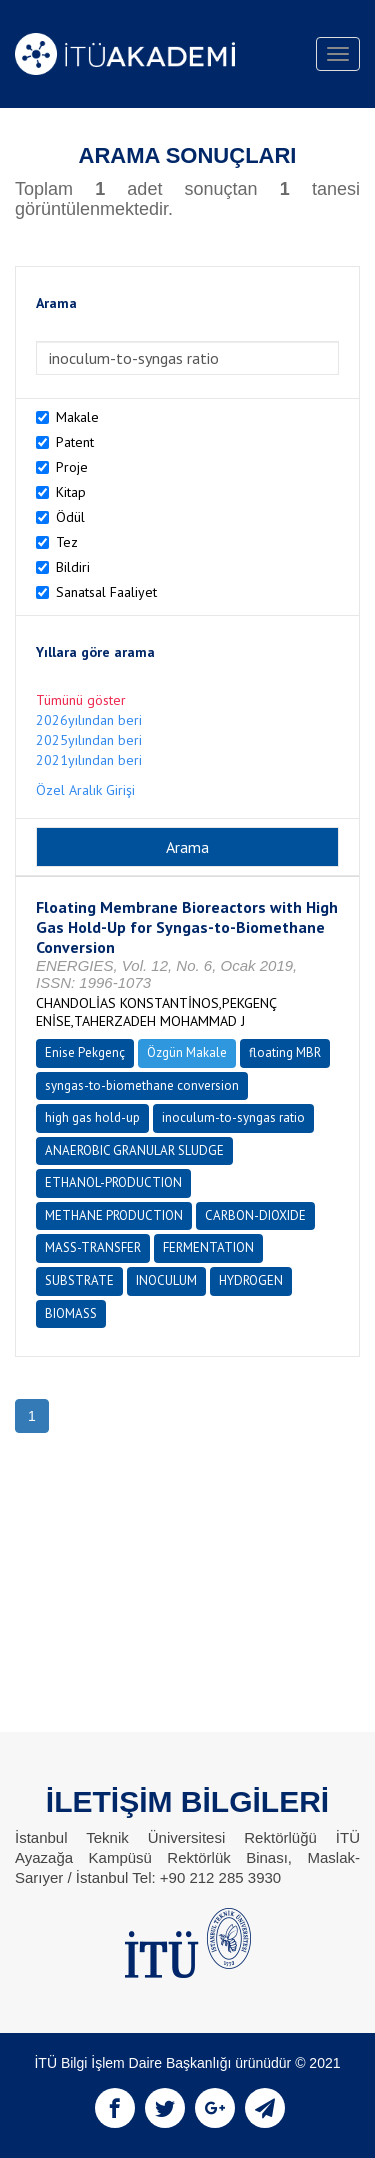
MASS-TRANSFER (93, 1247)
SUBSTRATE (79, 1280)
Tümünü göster (81, 700)
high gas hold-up (92, 1117)
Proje (72, 467)
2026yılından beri (89, 720)
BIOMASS (71, 1313)
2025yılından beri (89, 740)
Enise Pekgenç (85, 1052)
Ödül (70, 517)
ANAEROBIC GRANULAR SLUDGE (134, 1150)
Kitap (71, 492)
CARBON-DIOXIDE (255, 1215)
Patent (75, 442)
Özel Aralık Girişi (85, 790)
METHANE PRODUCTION (114, 1215)
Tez (67, 542)
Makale (77, 417)
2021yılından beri (89, 760)
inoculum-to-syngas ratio (233, 1117)
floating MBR (285, 1052)
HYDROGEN (251, 1280)
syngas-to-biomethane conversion (142, 1085)
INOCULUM (166, 1280)
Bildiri (73, 567)
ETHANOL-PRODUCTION (113, 1182)
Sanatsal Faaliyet (106, 592)
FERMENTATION (208, 1247)
